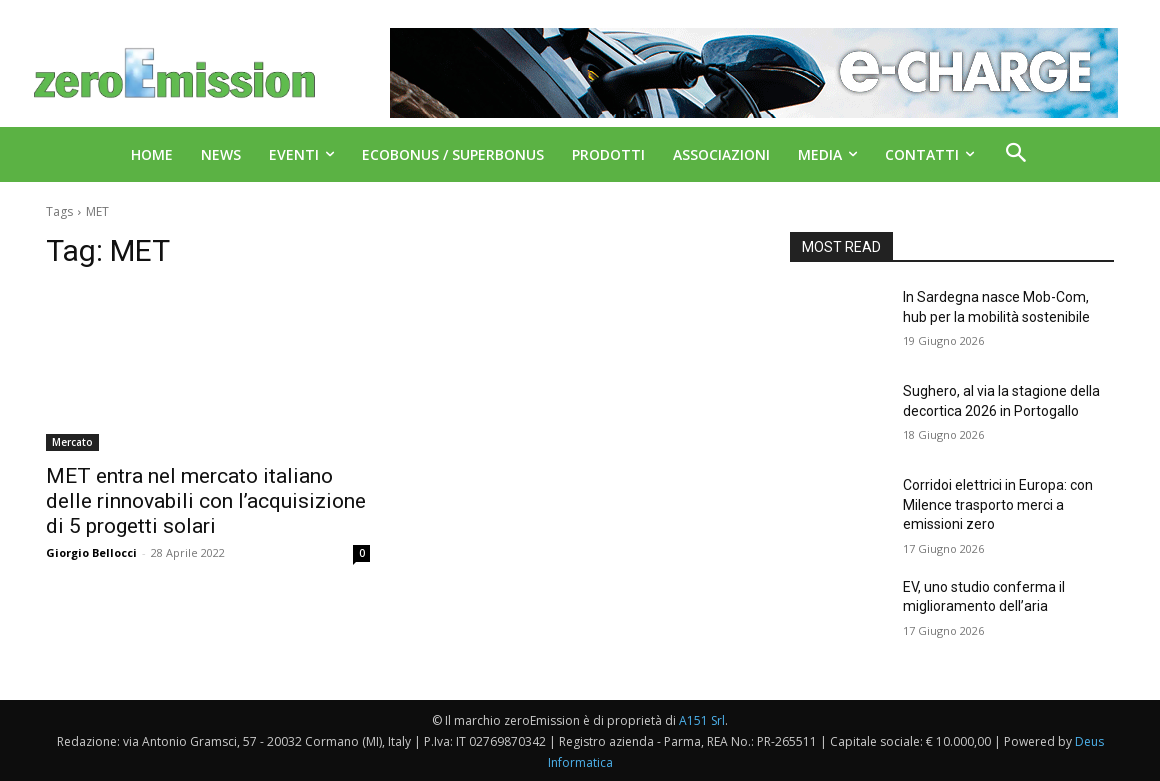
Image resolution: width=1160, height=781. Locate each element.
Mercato (72, 442)
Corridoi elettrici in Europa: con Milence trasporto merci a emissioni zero (998, 504)
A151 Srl (702, 720)
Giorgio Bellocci (91, 552)
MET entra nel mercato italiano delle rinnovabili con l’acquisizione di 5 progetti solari (206, 501)
